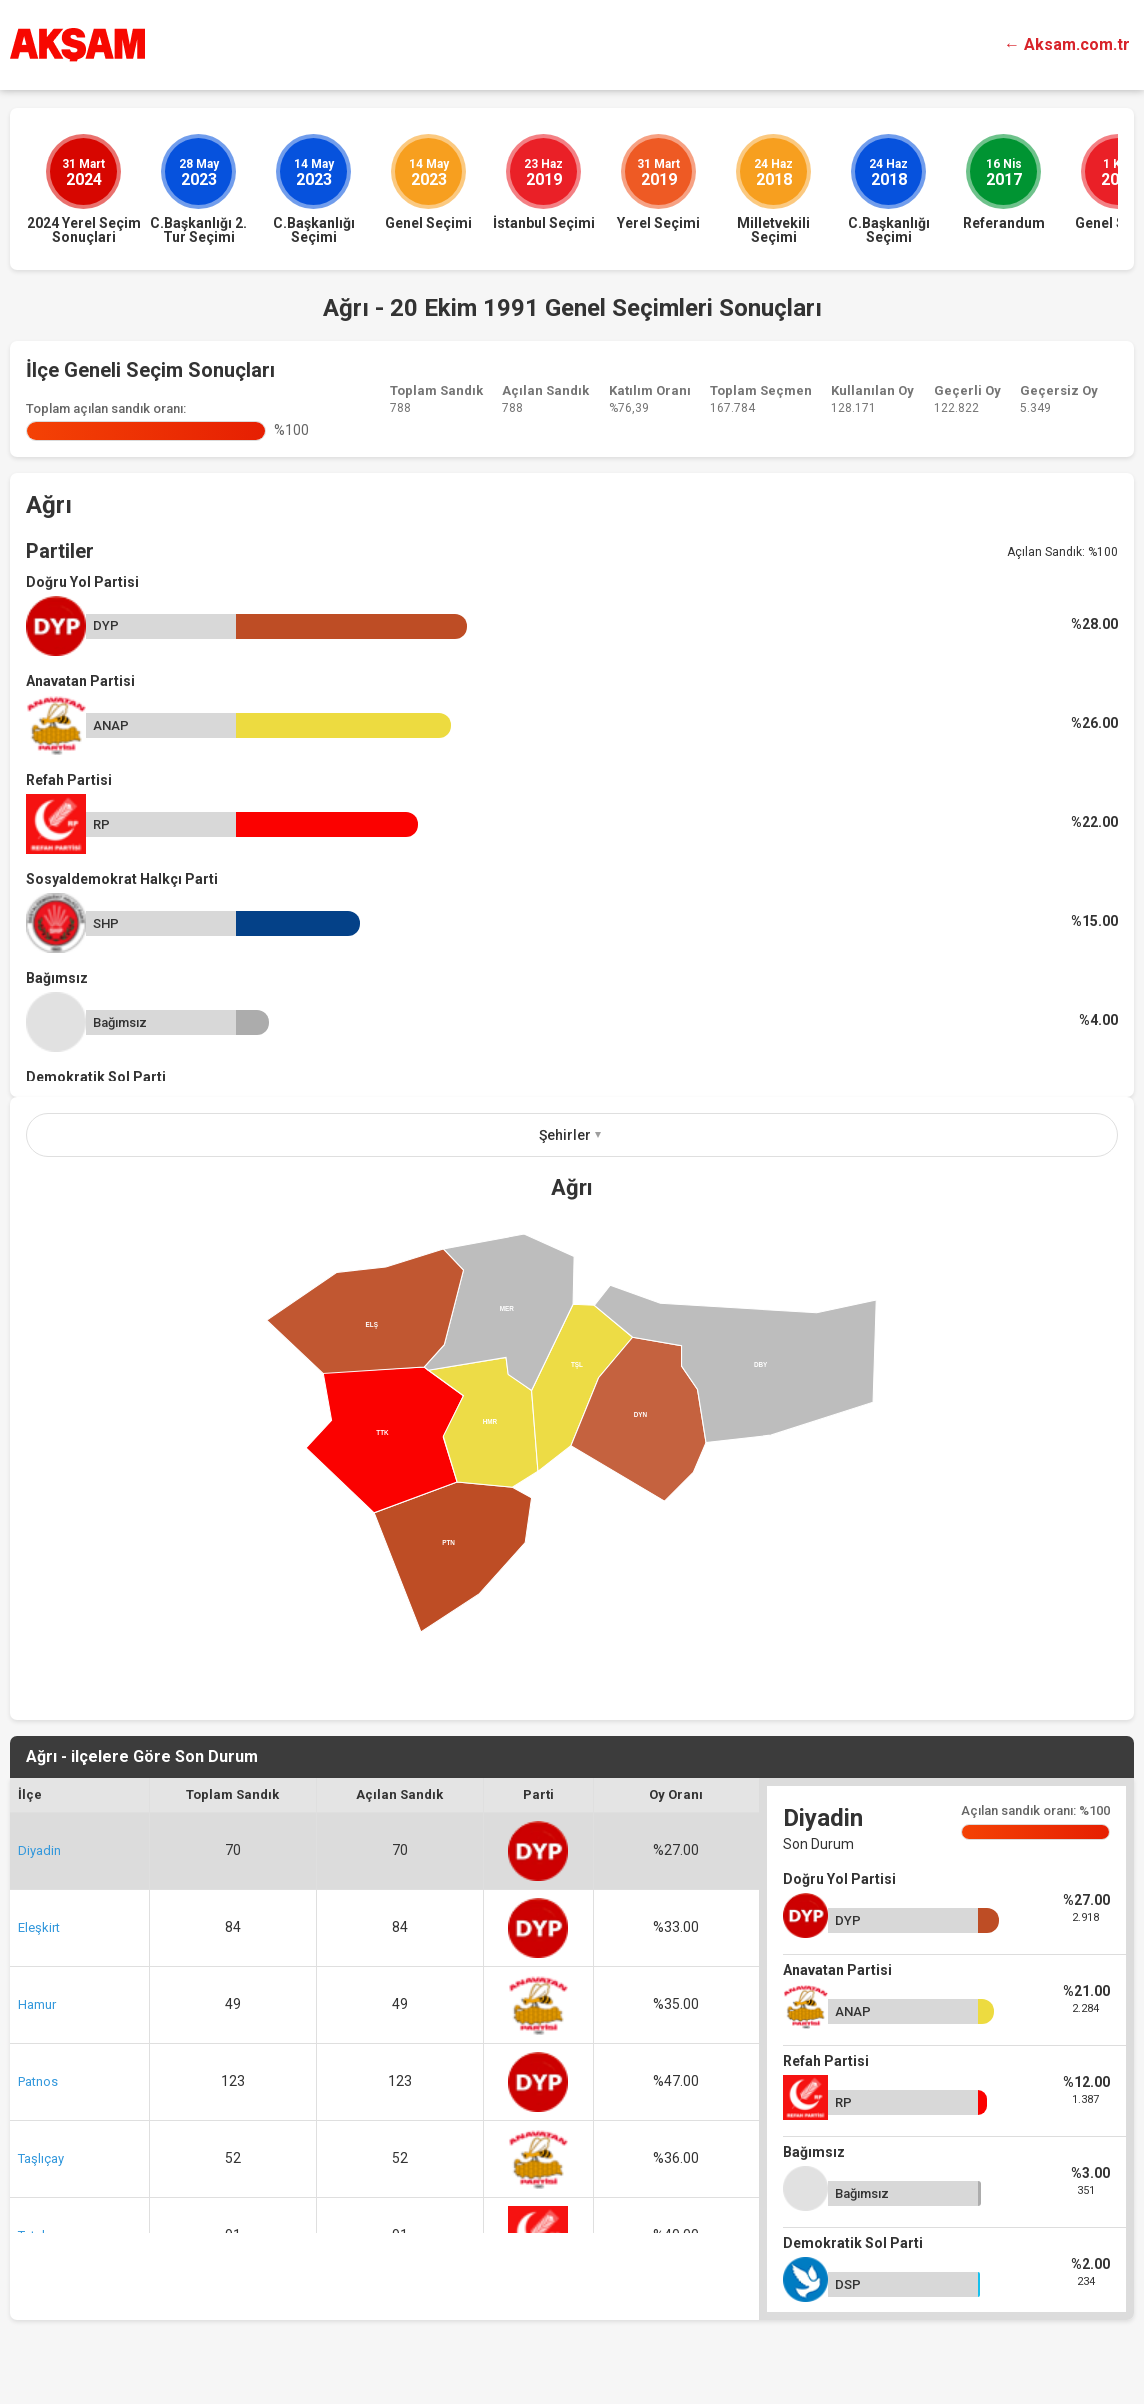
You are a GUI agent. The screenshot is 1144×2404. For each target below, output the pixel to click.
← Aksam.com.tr (1067, 44)
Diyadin (39, 1850)
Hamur (37, 2004)
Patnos (38, 2081)
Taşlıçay (41, 2158)
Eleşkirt (39, 1927)
